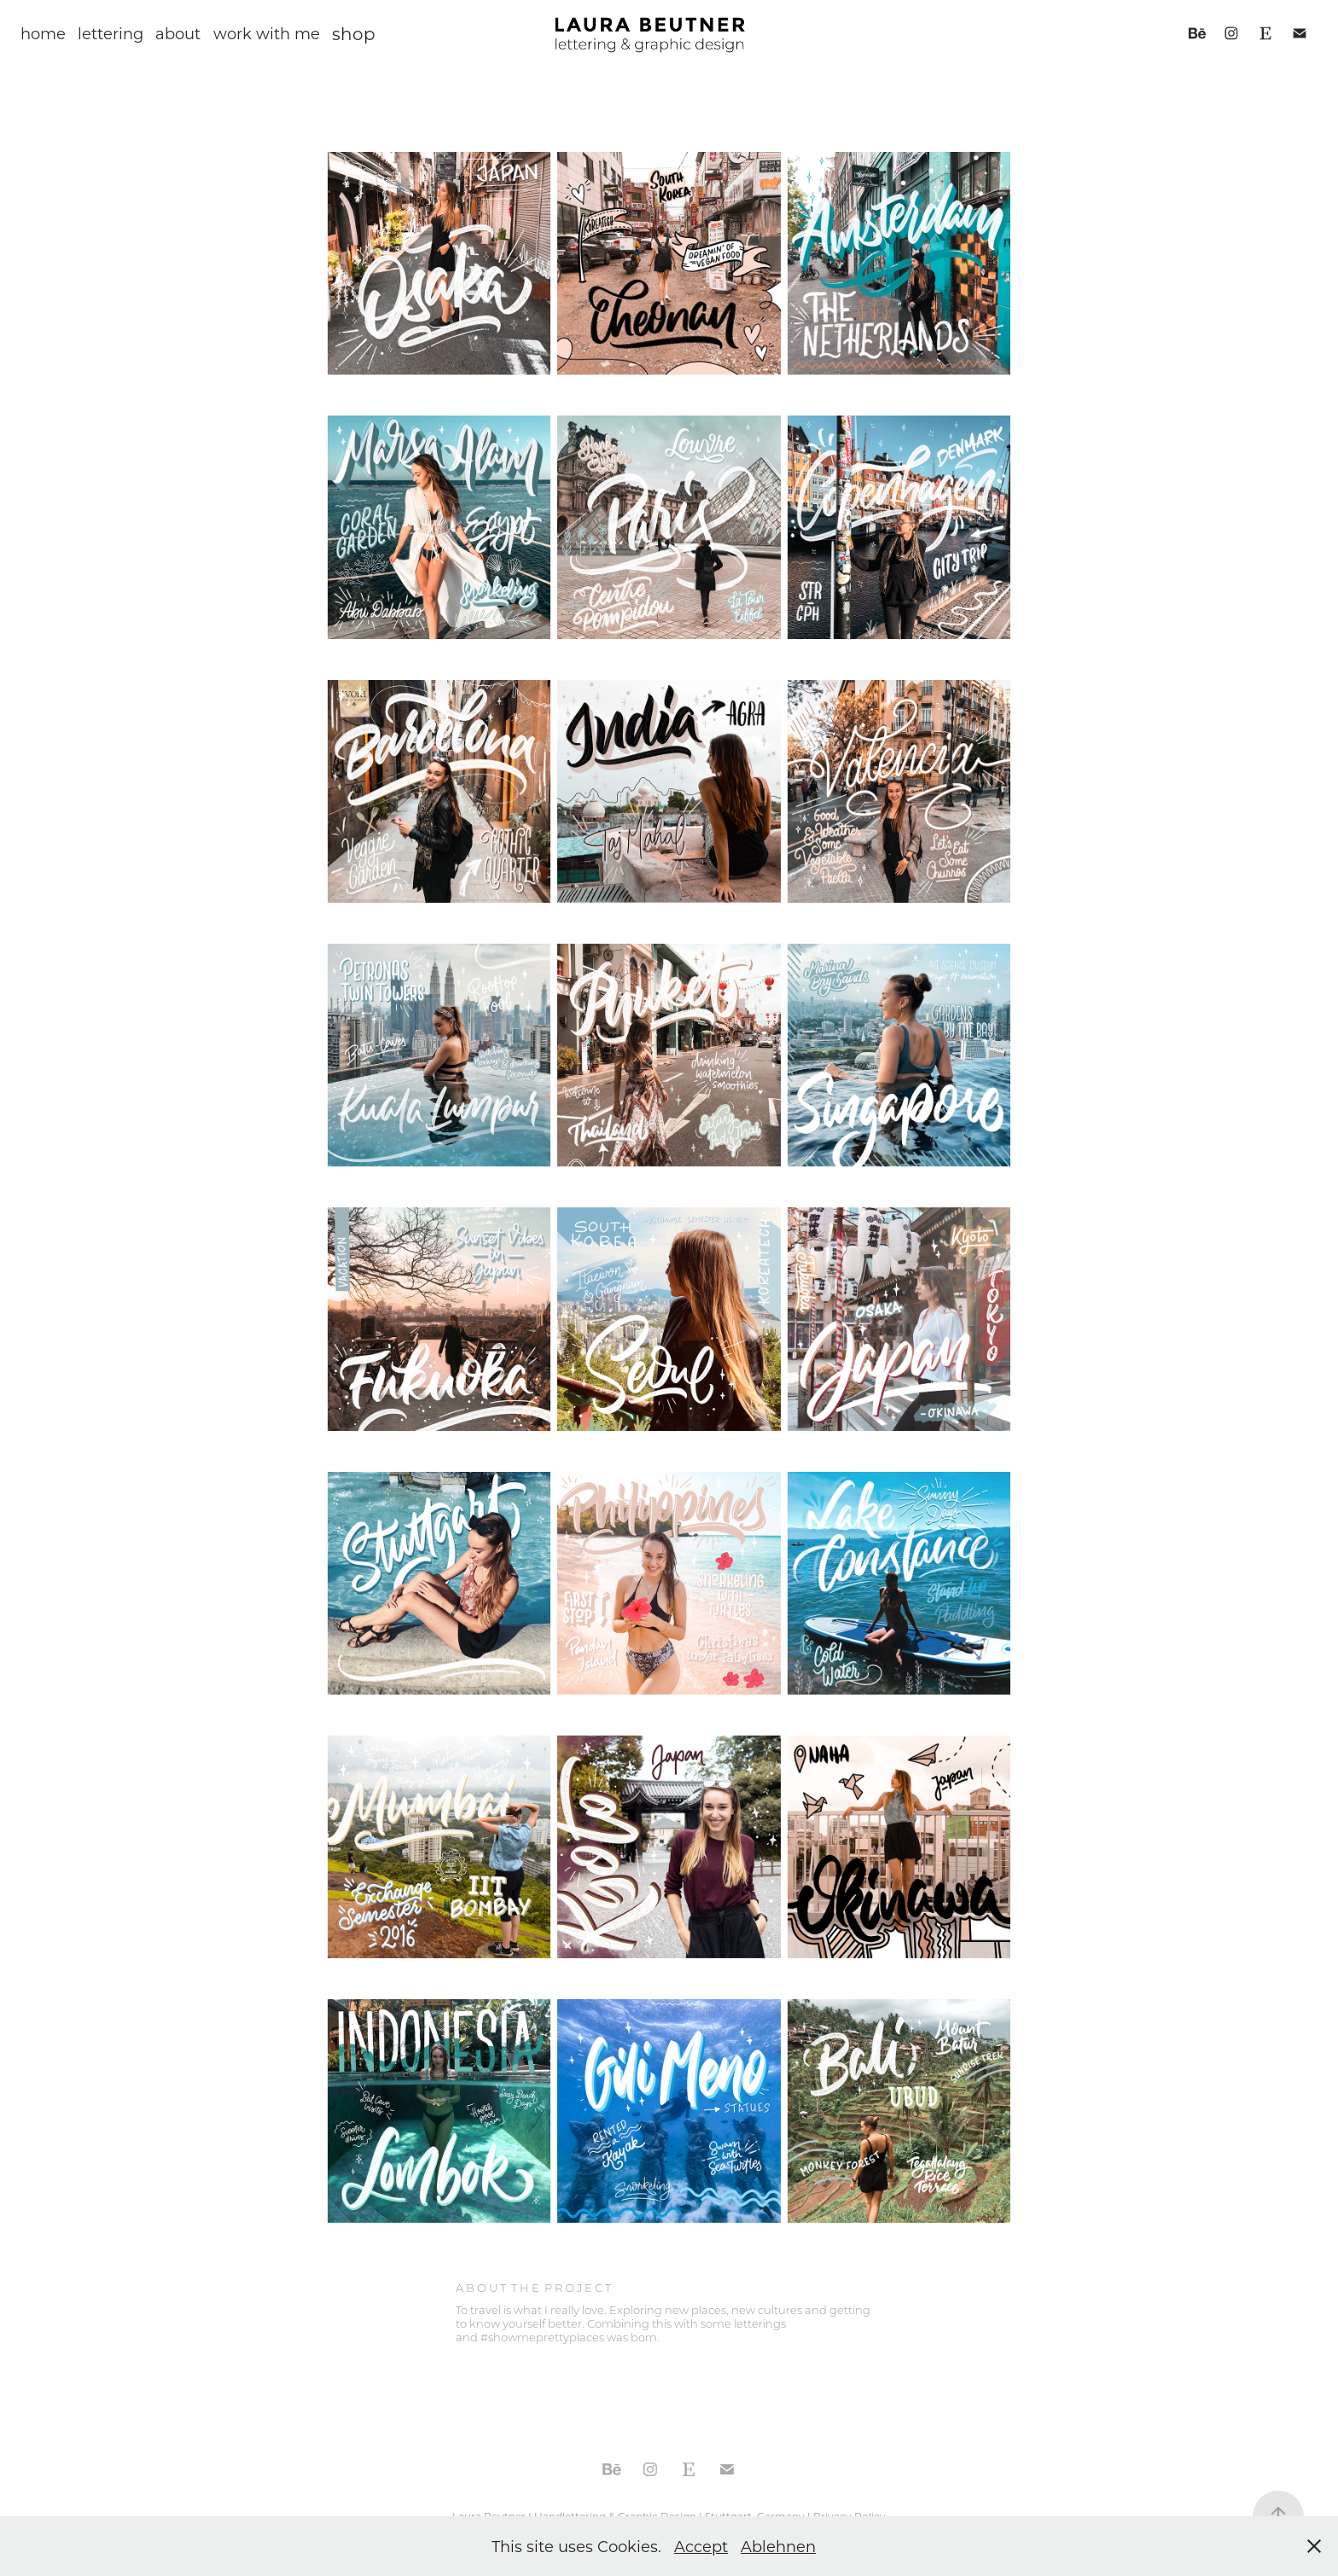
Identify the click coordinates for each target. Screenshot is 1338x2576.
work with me (266, 33)
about (178, 33)
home (43, 33)
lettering (110, 33)
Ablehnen (778, 2546)
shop (353, 33)
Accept (701, 2546)
